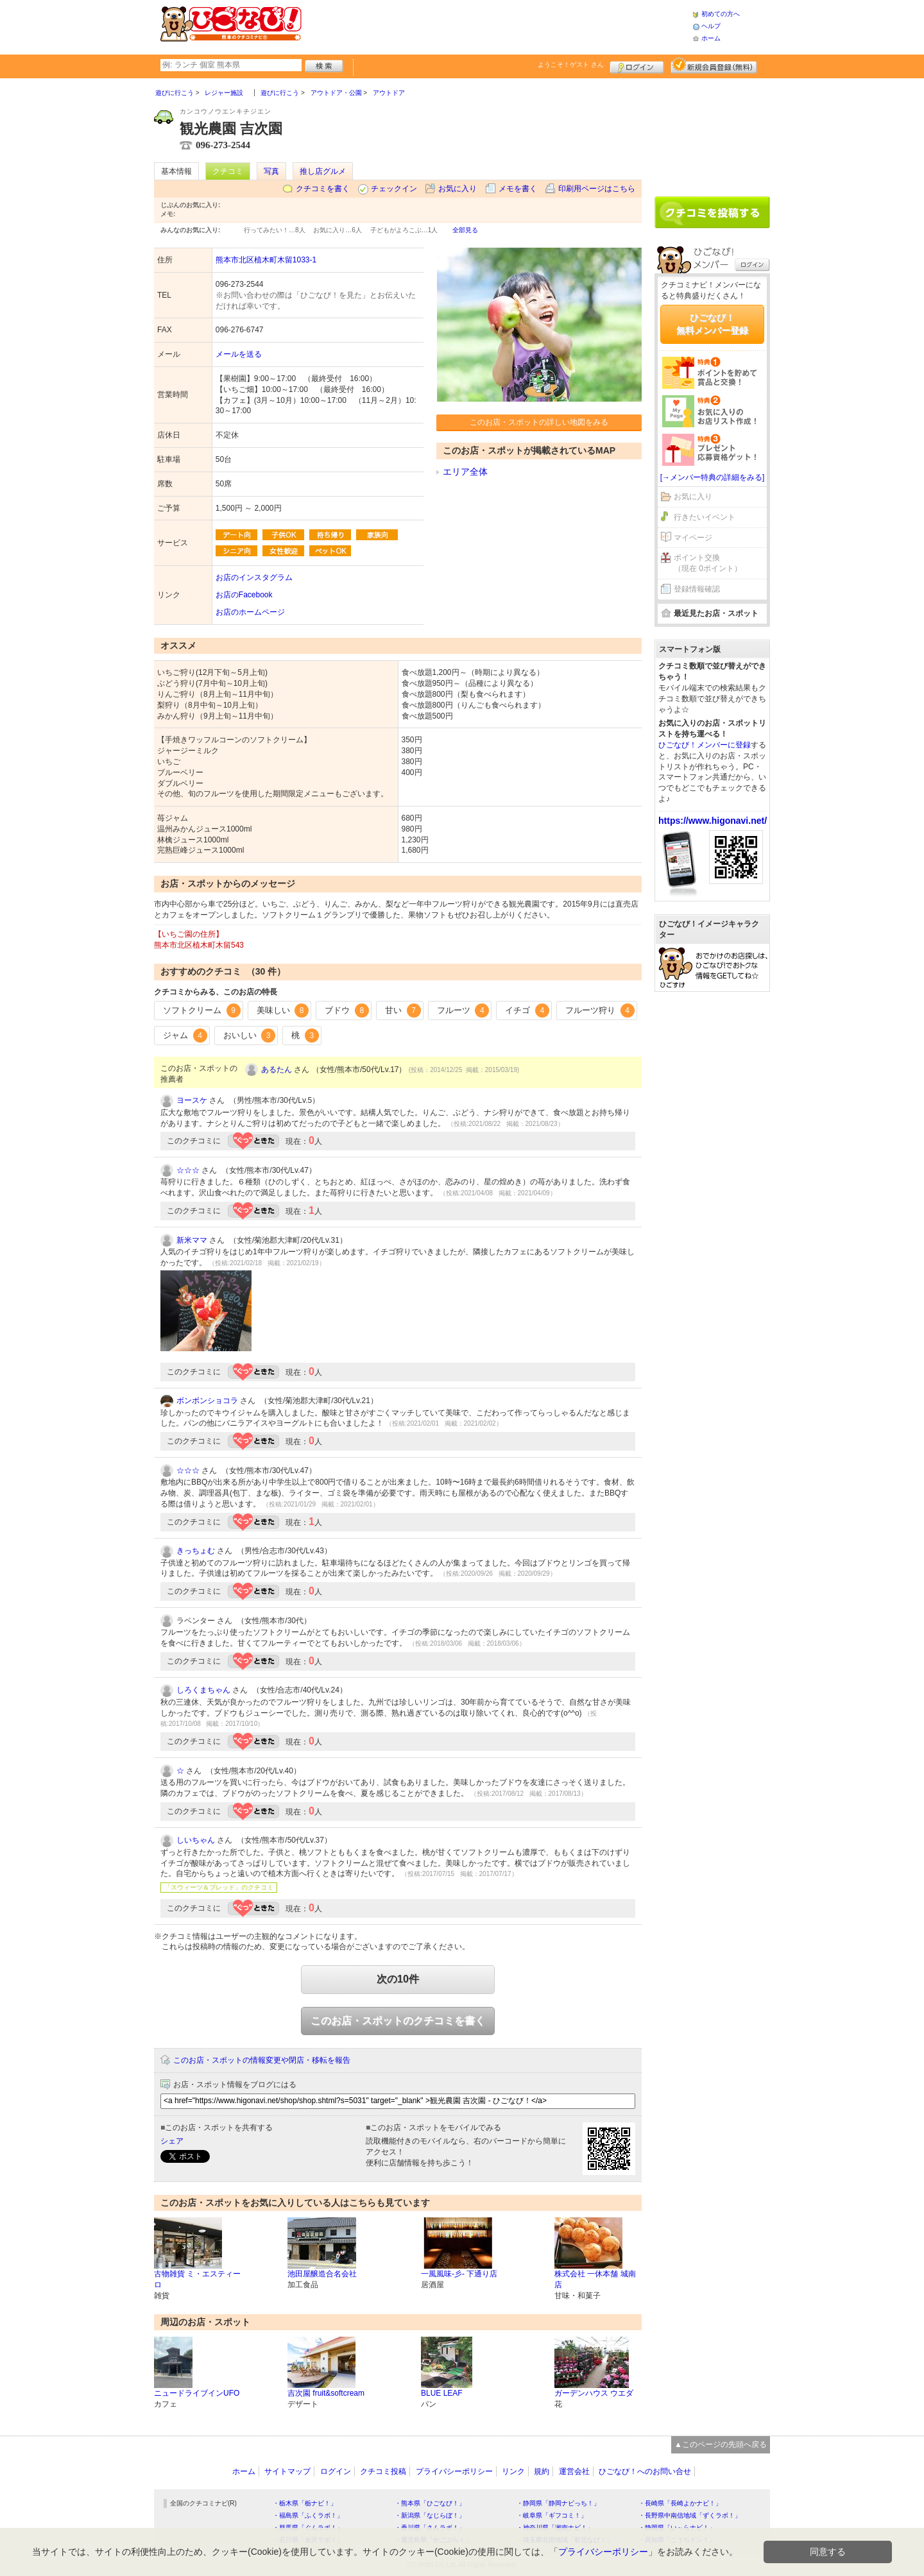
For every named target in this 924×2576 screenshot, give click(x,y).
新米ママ (191, 1240)
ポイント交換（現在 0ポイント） (708, 563)
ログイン (637, 65)
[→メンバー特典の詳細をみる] (712, 477)
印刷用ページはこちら (596, 188)
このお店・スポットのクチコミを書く (398, 2020)
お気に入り (457, 188)
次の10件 (398, 1979)
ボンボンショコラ (207, 1400)
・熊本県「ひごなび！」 (430, 2503)
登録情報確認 (697, 588)
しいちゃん (195, 1840)
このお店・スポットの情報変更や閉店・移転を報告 (261, 2060)
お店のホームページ (250, 612)
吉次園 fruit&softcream (325, 2393)
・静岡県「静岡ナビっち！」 (558, 2503)
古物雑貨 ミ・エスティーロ (197, 2279)
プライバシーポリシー (454, 2471)
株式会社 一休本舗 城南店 (595, 2279)
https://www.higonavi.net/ (712, 820)
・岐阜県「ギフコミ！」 (552, 2515)
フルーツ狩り (600, 1010)
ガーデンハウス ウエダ (593, 2393)
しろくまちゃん (203, 1689)
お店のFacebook (244, 594)
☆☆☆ (188, 1170)
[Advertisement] (496, 25)
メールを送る (239, 354)
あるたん (276, 1069)
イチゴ (527, 1010)
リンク (513, 2471)
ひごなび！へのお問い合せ (645, 2471)
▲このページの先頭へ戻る (720, 2444)
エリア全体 (465, 471)
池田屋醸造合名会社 (322, 2273)
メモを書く (518, 188)
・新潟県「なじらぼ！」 (430, 2515)
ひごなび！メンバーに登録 (704, 744)
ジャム (185, 1035)
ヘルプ (711, 26)
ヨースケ (191, 1100)
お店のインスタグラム (254, 577)
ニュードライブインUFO (196, 2393)
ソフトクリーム (202, 1010)
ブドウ (347, 1010)
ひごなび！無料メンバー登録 (712, 324)
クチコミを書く (323, 188)
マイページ (693, 537)
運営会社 (574, 2471)
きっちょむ (195, 1550)
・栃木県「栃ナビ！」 (305, 2503)
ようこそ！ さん (571, 64)
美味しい (283, 1010)
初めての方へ (720, 13)
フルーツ (463, 1010)
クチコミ (227, 171)
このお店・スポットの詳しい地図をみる (539, 422)
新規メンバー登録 (714, 65)
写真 (271, 171)
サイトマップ (287, 2471)
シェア (172, 2141)
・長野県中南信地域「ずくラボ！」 (689, 2515)
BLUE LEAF (442, 2393)
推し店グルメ (323, 171)
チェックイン (394, 188)
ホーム (711, 38)
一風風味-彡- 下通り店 (459, 2273)
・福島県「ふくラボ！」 (308, 2515)
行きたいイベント (704, 517)
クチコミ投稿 (383, 2471)
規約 (541, 2471)
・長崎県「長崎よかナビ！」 (680, 2503)
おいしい (249, 1035)
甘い (403, 1010)
